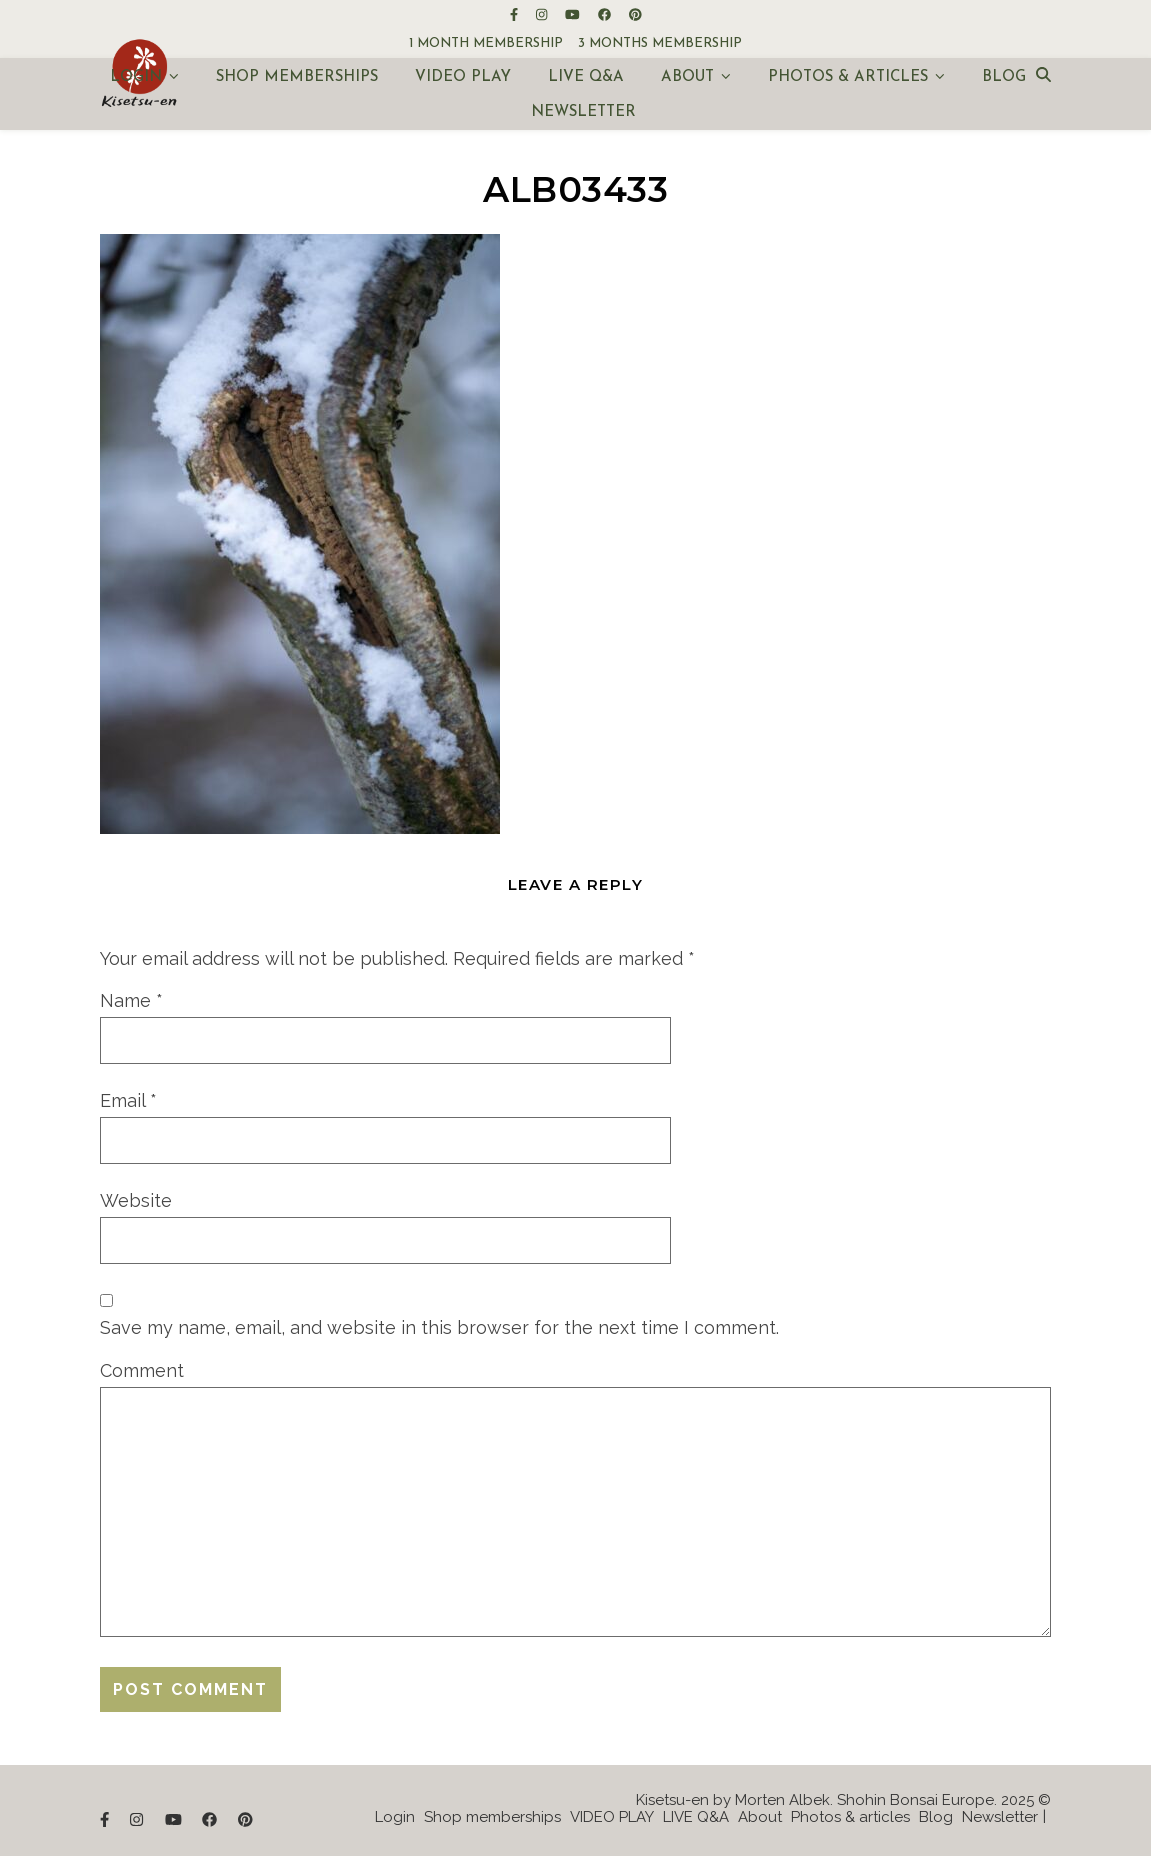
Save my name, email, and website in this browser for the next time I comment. (439, 1327)
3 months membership (660, 43)
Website (136, 1200)
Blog (1004, 77)
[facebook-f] (515, 14)
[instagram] (543, 14)
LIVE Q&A (586, 77)
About (687, 77)
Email (128, 1100)
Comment (142, 1370)
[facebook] (606, 14)
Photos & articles (848, 77)
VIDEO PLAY (463, 77)
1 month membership (486, 43)
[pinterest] (635, 14)
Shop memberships (297, 77)
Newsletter (583, 112)
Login (136, 77)
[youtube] (574, 14)
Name (131, 1000)
